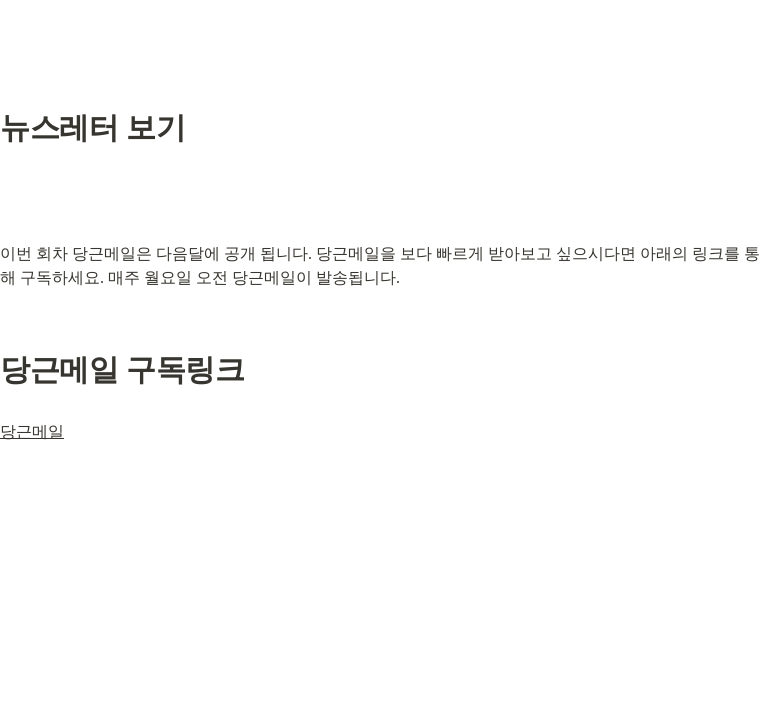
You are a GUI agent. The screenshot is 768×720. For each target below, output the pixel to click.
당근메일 (32, 431)
